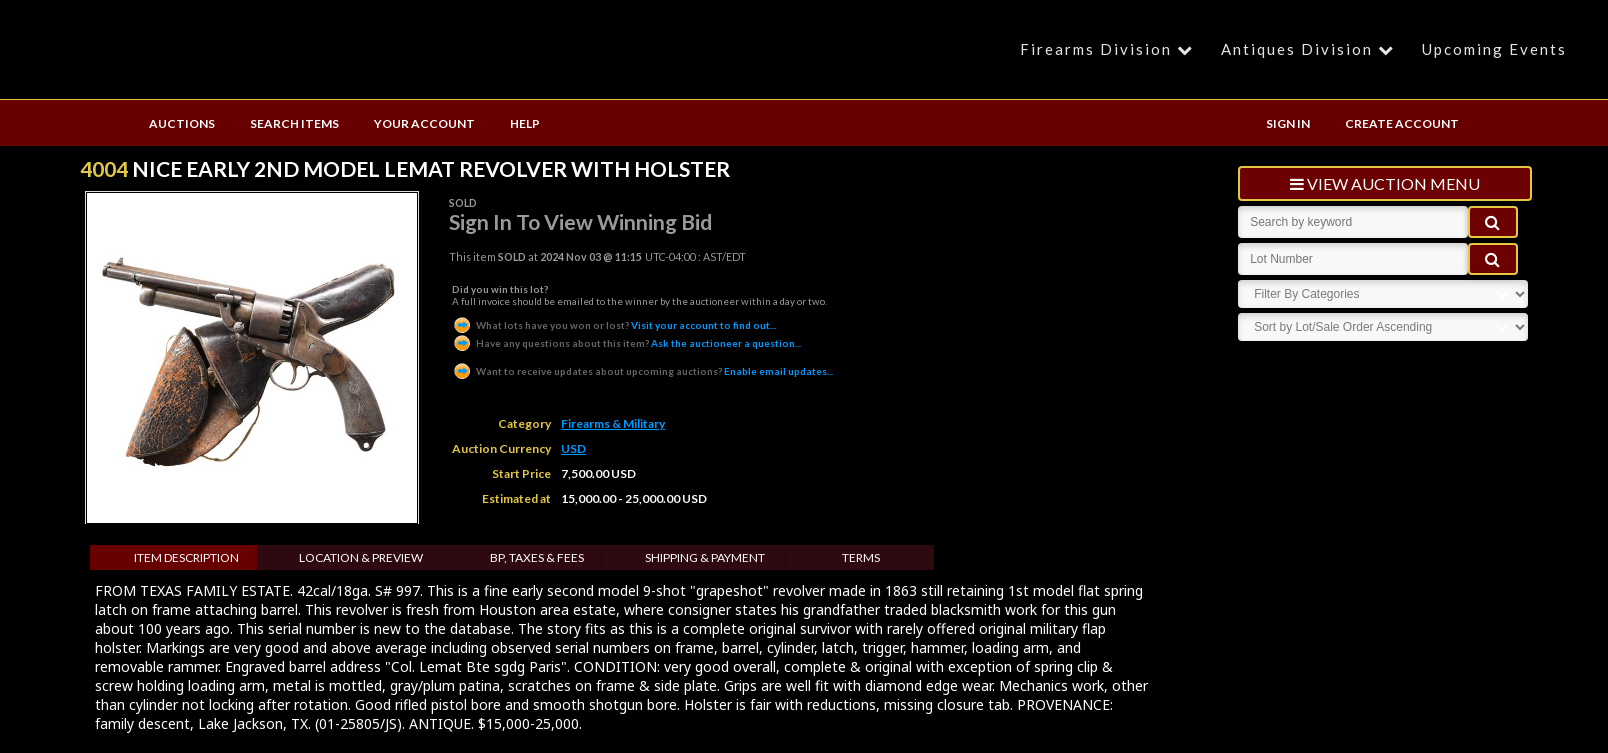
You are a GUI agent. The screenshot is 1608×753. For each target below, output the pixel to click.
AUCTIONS (182, 123)
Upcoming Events (1494, 49)
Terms (861, 557)
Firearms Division (1109, 49)
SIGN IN (1288, 123)
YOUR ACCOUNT (424, 123)
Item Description (186, 557)
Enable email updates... (642, 371)
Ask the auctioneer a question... (626, 343)
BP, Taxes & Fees (537, 557)
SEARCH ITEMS (294, 123)
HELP (525, 123)
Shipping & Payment (705, 557)
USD (573, 448)
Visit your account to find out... (614, 325)
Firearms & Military (613, 423)
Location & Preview (361, 557)
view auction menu (1385, 183)
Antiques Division (1310, 49)
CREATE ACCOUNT (1402, 123)
